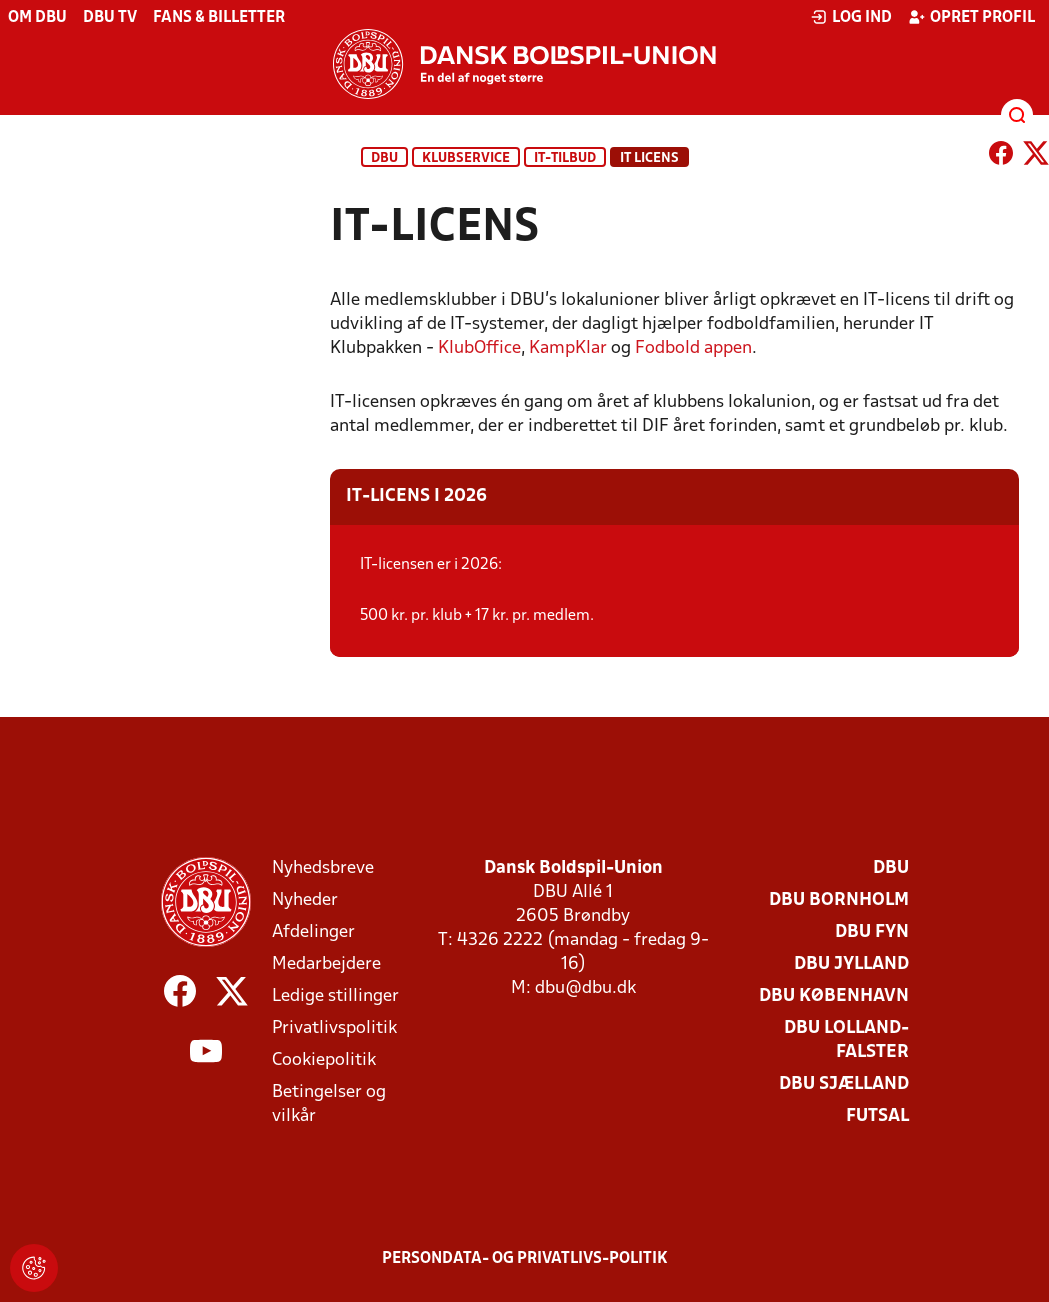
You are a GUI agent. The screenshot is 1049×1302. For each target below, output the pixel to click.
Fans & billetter (219, 18)
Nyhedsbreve (323, 868)
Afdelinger (313, 932)
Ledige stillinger (335, 996)
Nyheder (305, 900)
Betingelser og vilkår (329, 1104)
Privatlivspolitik (334, 1028)
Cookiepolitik (324, 1060)
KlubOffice (479, 348)
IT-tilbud (565, 158)
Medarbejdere (326, 964)
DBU (384, 158)
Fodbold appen (693, 348)
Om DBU (37, 18)
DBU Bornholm (839, 900)
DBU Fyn (872, 932)
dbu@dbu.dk (585, 988)
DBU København (834, 996)
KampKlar (568, 348)
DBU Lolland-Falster (846, 1040)
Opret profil (971, 17)
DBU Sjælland (844, 1084)
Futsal (877, 1116)
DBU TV (110, 18)
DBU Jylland (851, 964)
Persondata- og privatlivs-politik (525, 1259)
